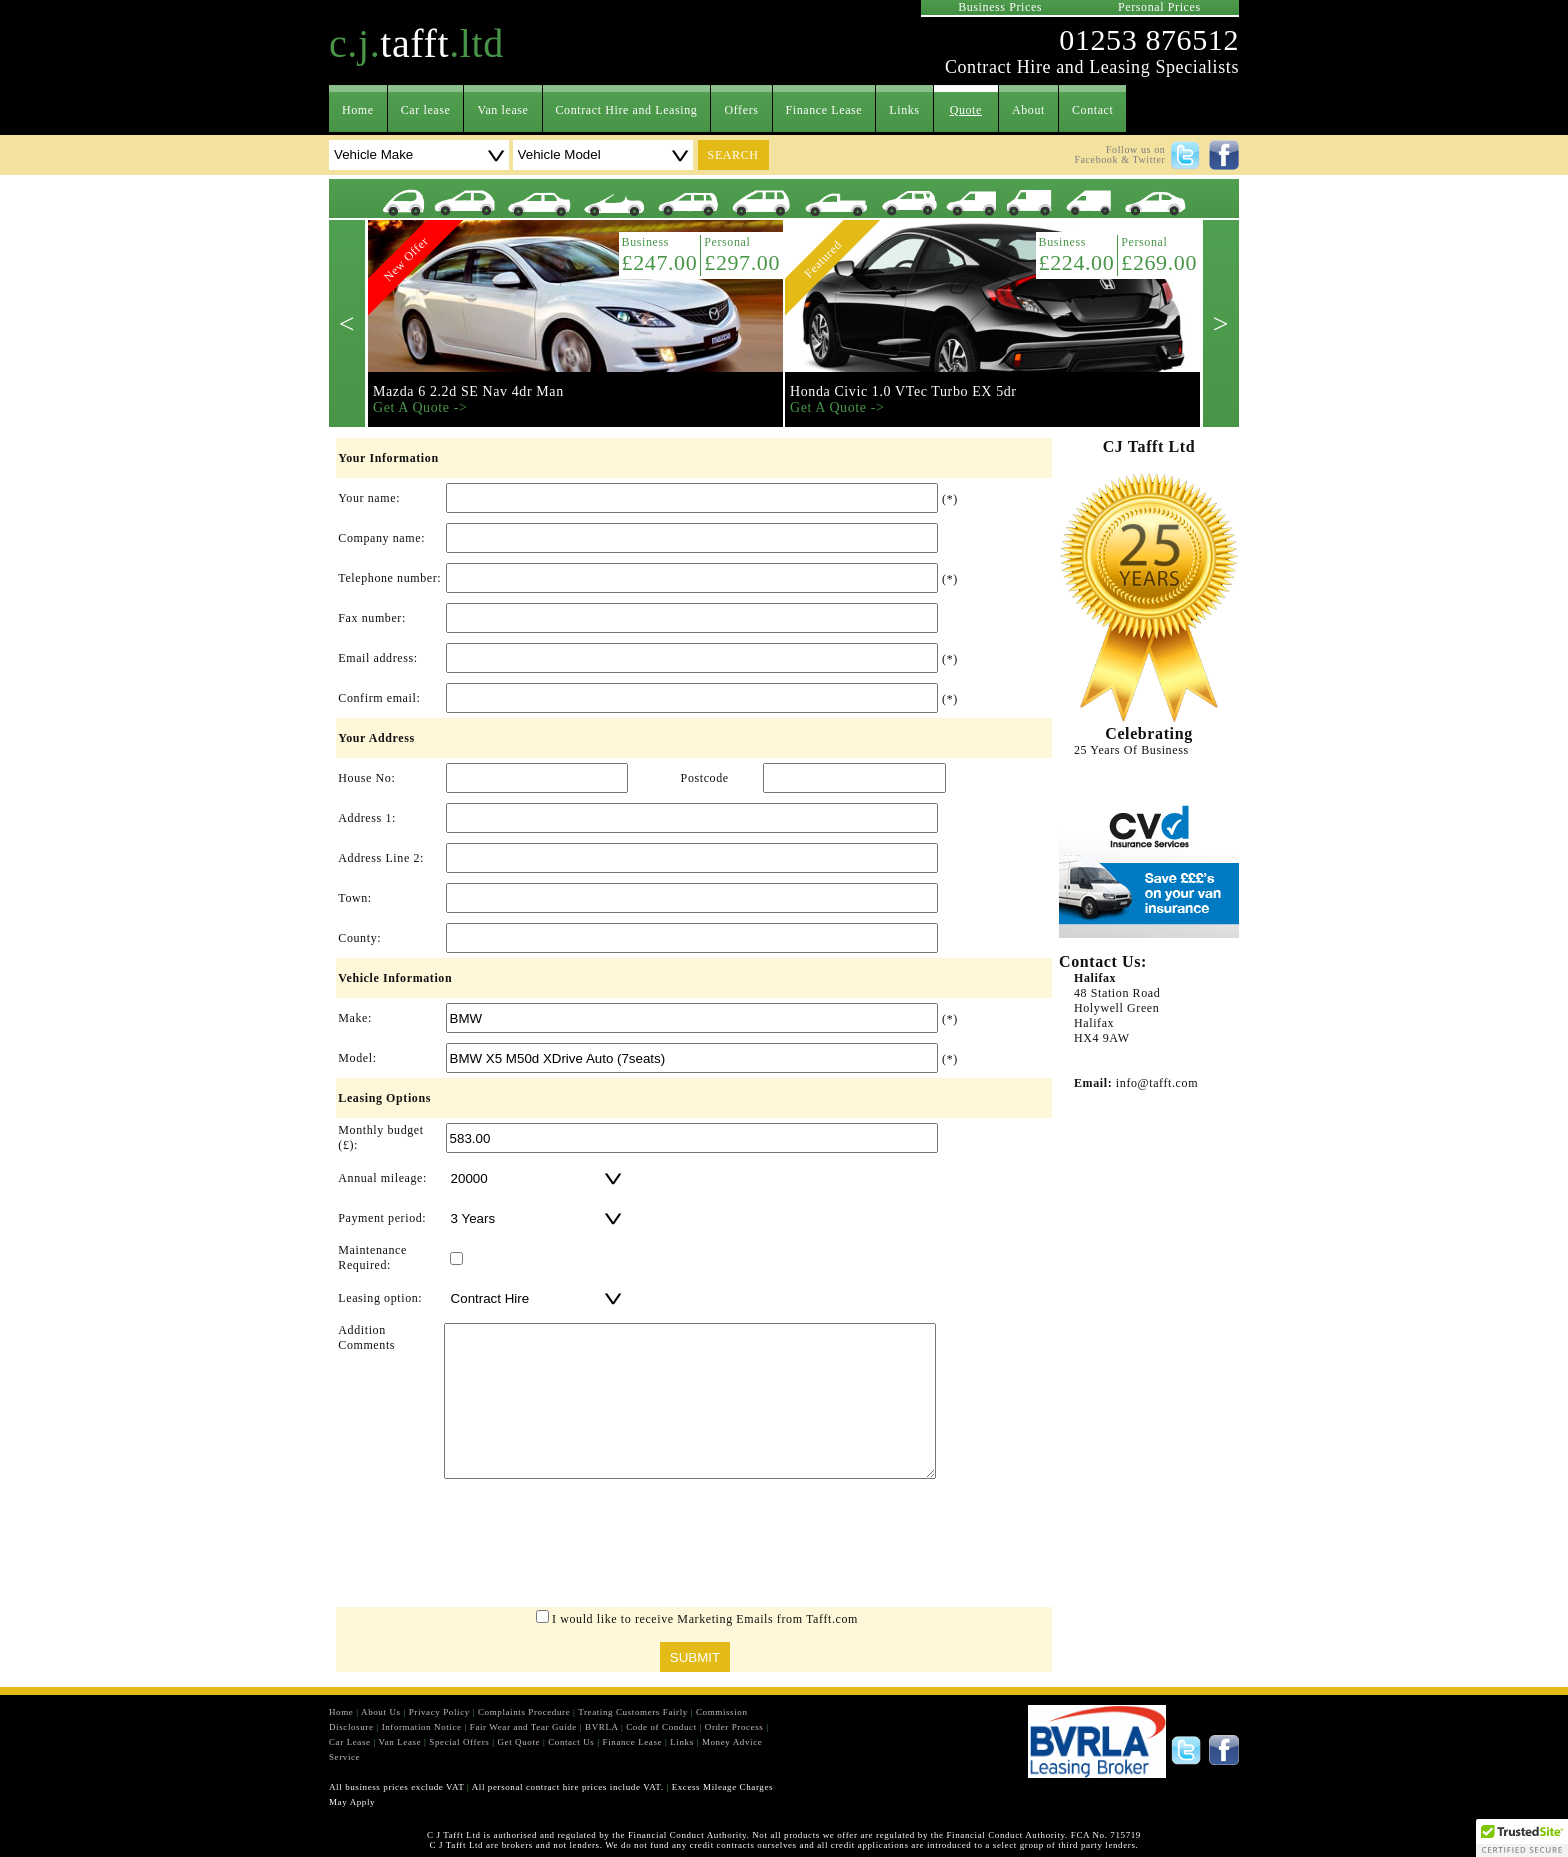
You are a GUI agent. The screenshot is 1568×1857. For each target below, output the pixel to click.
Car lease (426, 110)
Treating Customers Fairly (633, 1712)
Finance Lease (824, 110)
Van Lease (400, 1742)
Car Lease (350, 1742)
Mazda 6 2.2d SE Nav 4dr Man (468, 391)
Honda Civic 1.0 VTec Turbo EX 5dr (903, 391)
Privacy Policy (439, 1712)
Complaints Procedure (524, 1712)
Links (904, 110)
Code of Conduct (661, 1727)
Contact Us (571, 1742)
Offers (741, 110)
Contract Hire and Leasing (627, 110)
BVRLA (601, 1727)
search (733, 155)
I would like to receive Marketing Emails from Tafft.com (705, 1619)
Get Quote (518, 1742)
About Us (381, 1712)
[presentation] (694, 1548)
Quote (966, 110)
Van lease (502, 110)
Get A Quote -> (420, 407)
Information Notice (422, 1727)
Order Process (734, 1727)
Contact (1093, 110)
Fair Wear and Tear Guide (523, 1727)
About (1028, 110)
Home (358, 110)
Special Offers (459, 1742)
